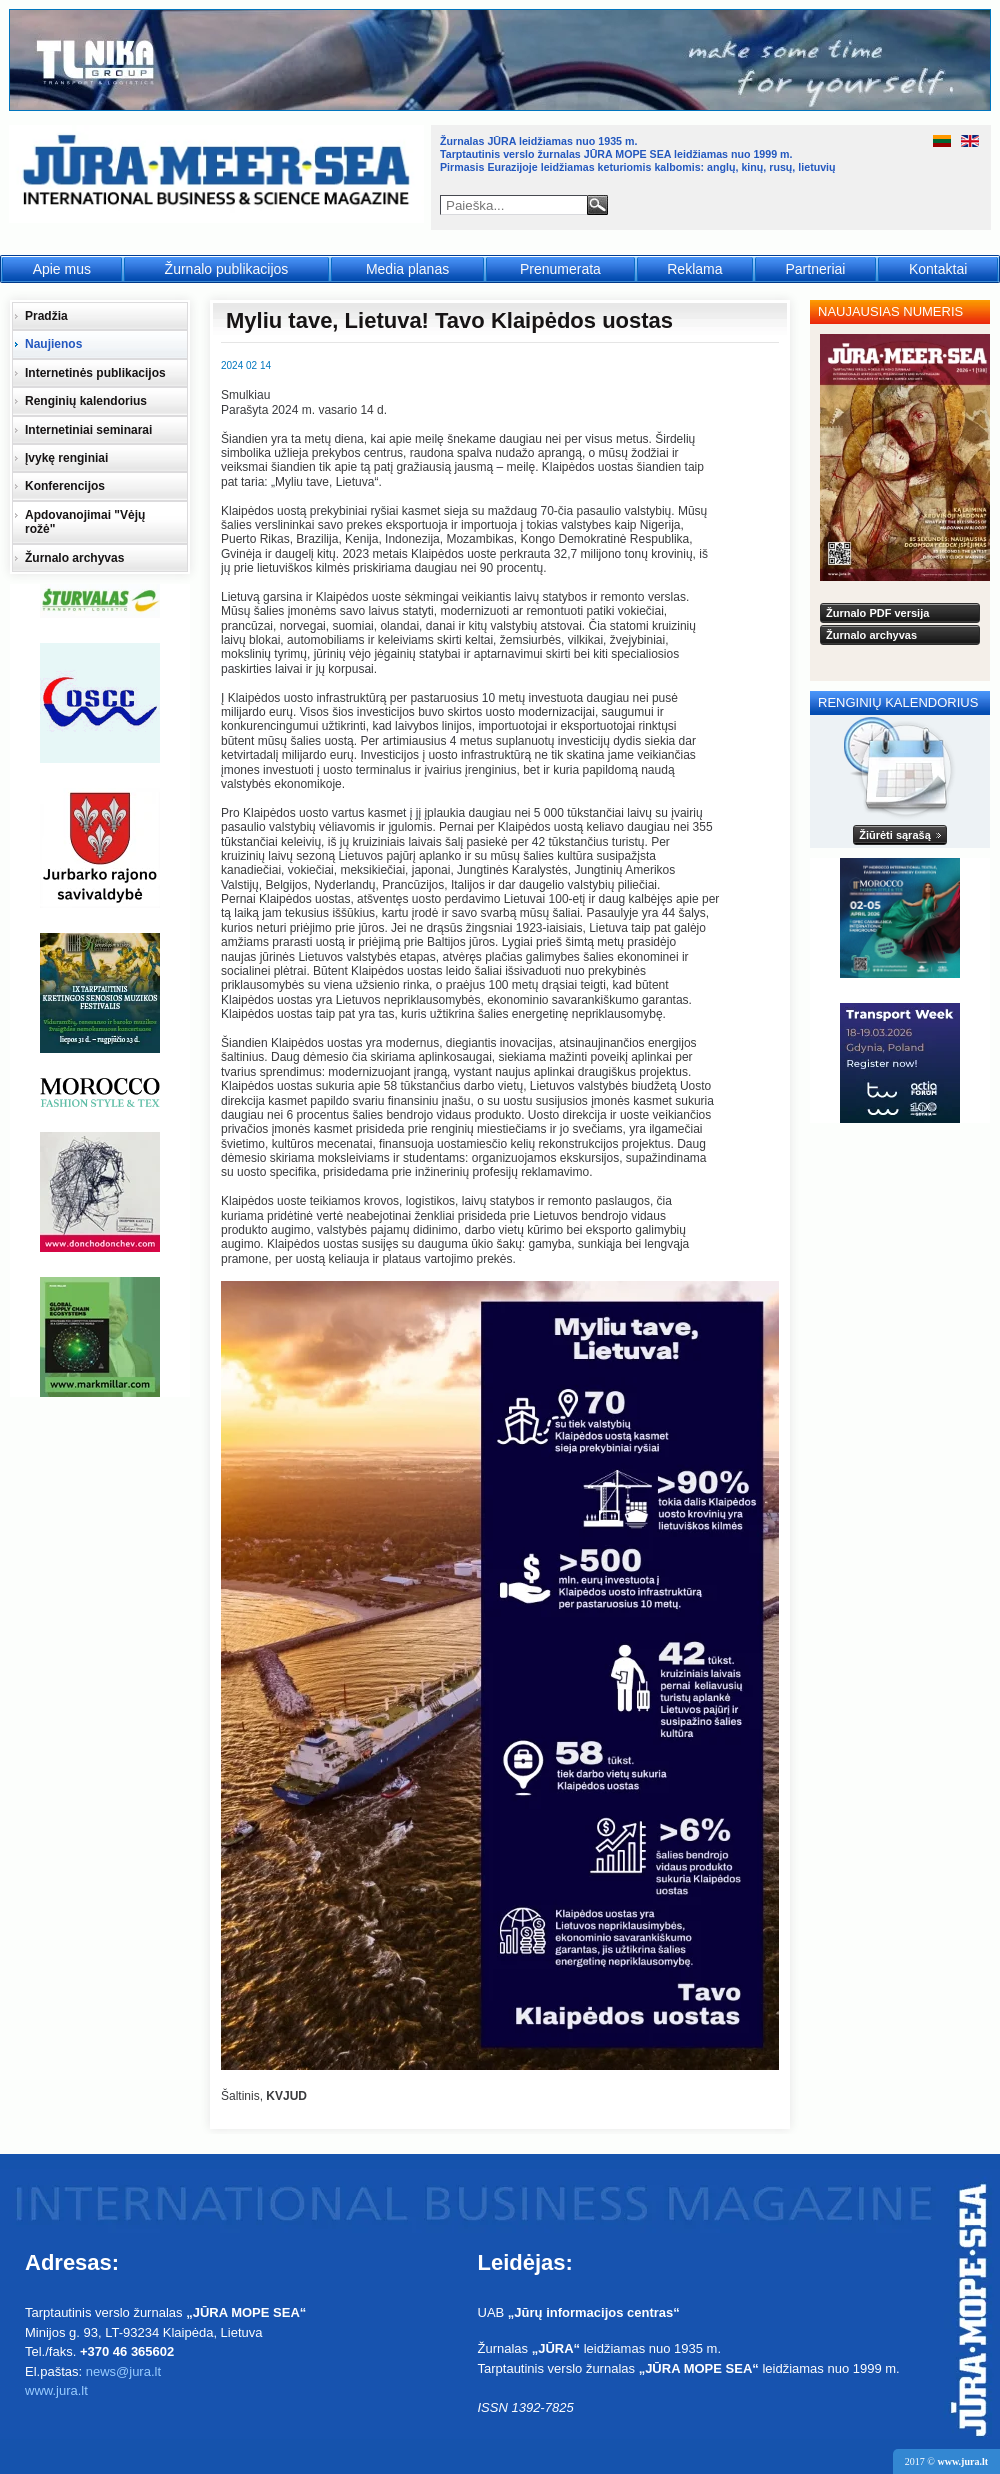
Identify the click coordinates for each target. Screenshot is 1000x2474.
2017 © (946, 2461)
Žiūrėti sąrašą (895, 835)
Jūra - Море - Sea (218, 174)
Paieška (597, 205)
